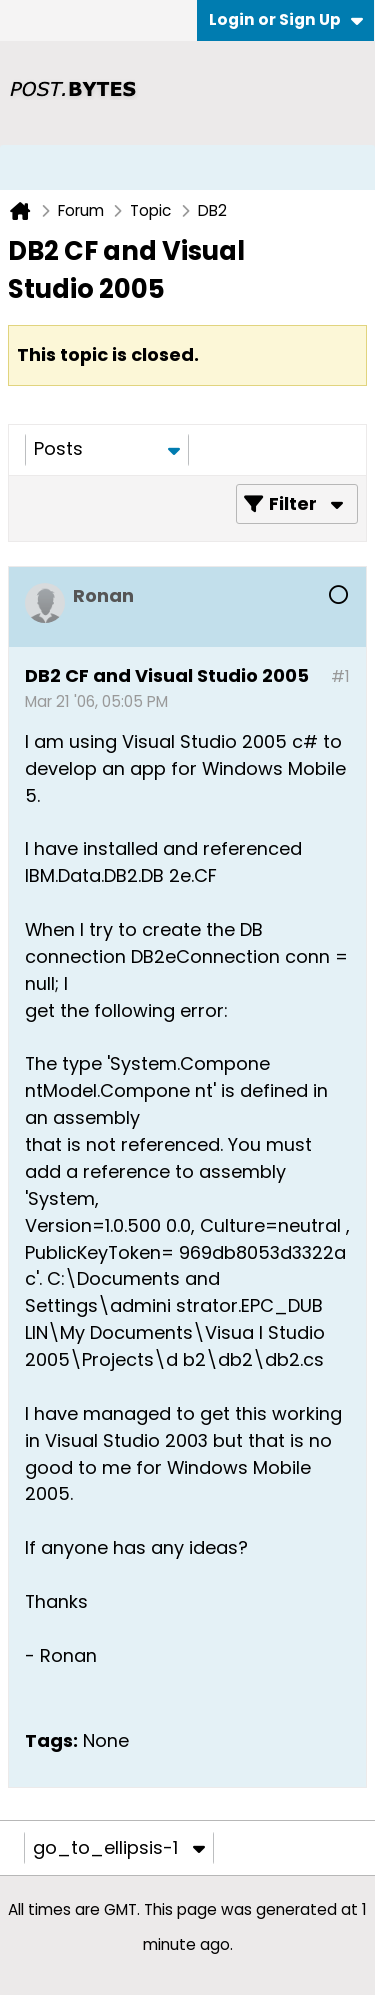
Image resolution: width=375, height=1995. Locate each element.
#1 (340, 676)
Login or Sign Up (286, 19)
